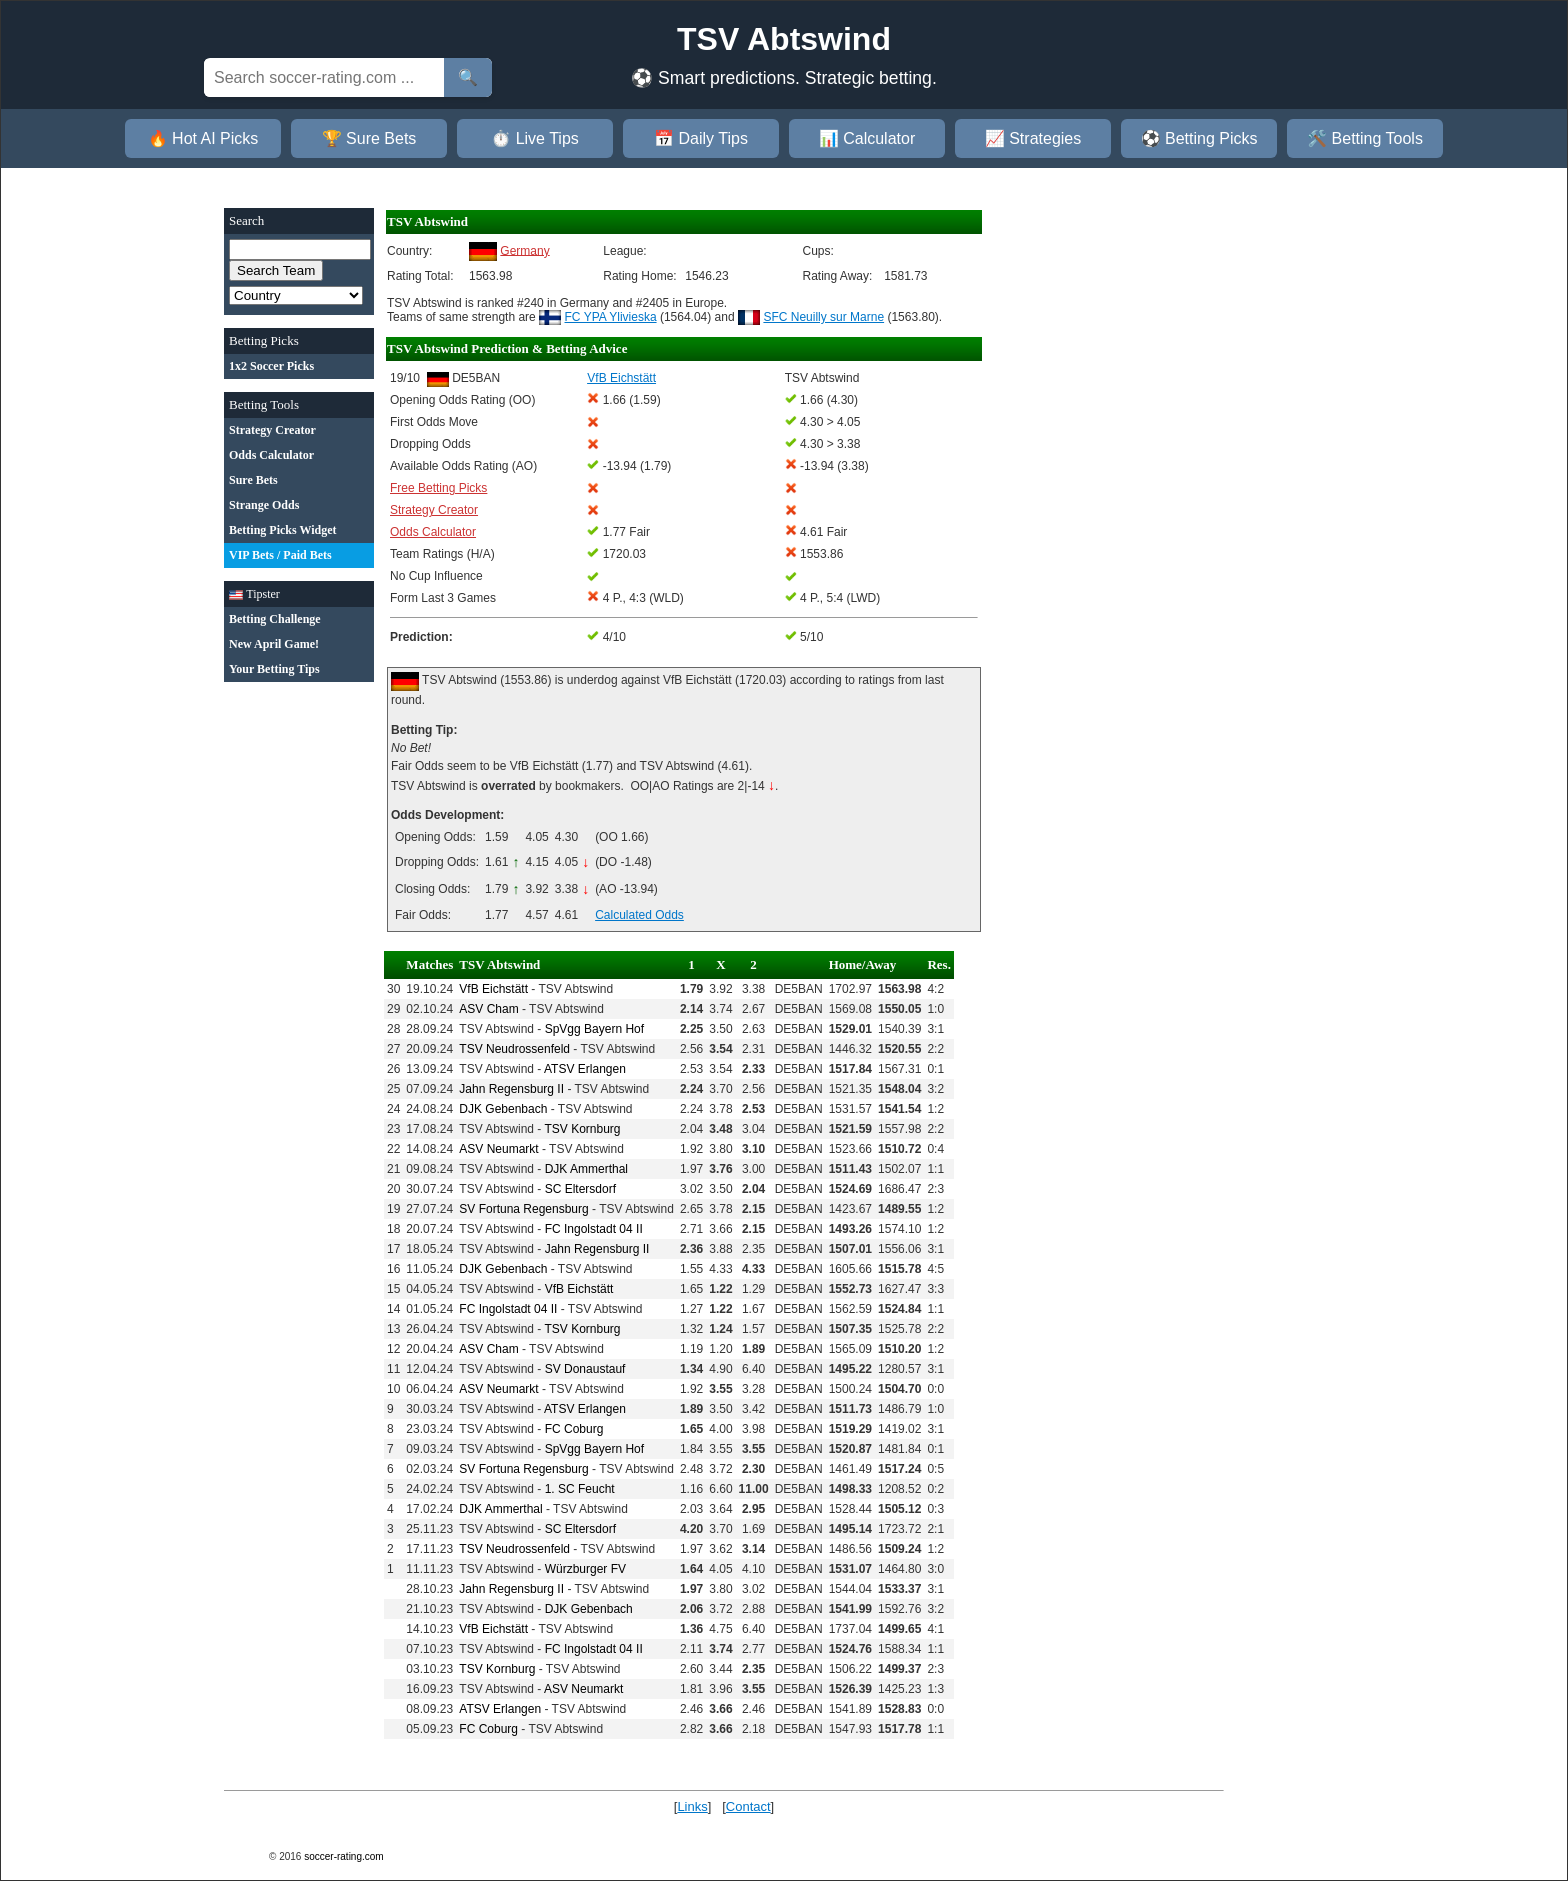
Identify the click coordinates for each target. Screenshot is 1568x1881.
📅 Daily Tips (701, 138)
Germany (524, 250)
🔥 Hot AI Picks (203, 138)
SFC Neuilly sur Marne (823, 317)
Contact (748, 1806)
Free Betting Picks (438, 488)
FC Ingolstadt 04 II (594, 1229)
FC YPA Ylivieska (611, 317)
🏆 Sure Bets (369, 138)
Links (692, 1806)
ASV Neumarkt (498, 1149)
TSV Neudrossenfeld (514, 1049)
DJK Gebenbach (503, 1109)
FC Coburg (574, 1429)
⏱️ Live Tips (535, 138)
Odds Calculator (433, 532)
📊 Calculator (867, 138)
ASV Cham (488, 1009)
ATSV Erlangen (585, 1069)
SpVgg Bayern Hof (594, 1029)
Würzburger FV (585, 1569)
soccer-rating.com (343, 1856)
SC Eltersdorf (580, 1189)
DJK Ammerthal (586, 1169)
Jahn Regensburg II (511, 1089)
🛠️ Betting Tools (1365, 138)
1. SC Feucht (580, 1489)
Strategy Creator (434, 510)
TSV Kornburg (582, 1129)
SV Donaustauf (585, 1369)
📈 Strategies (1033, 138)
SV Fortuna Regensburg (523, 1209)
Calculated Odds (639, 915)
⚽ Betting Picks (1199, 138)
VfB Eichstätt (493, 989)
